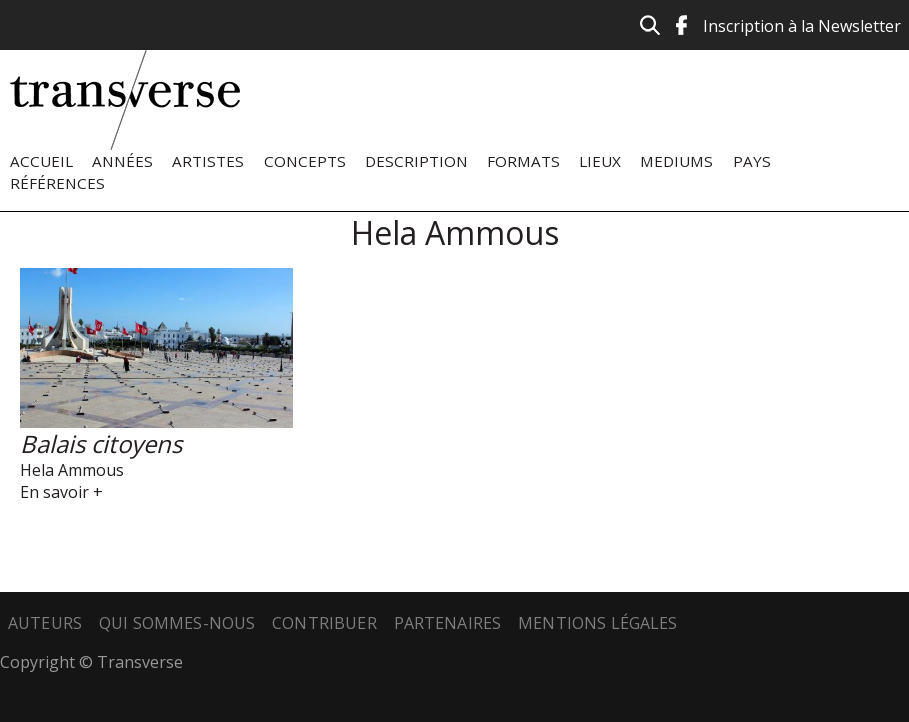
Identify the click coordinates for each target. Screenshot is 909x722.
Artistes (208, 161)
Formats (523, 161)
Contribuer (324, 623)
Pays (752, 161)
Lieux (600, 161)
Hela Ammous (72, 470)
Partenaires (448, 623)
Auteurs (45, 623)
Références (57, 183)
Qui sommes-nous (177, 623)
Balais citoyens (101, 443)
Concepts (305, 161)
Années (122, 161)
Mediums (676, 161)
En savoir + (61, 492)
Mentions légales (598, 623)
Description (416, 161)
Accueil (41, 161)
